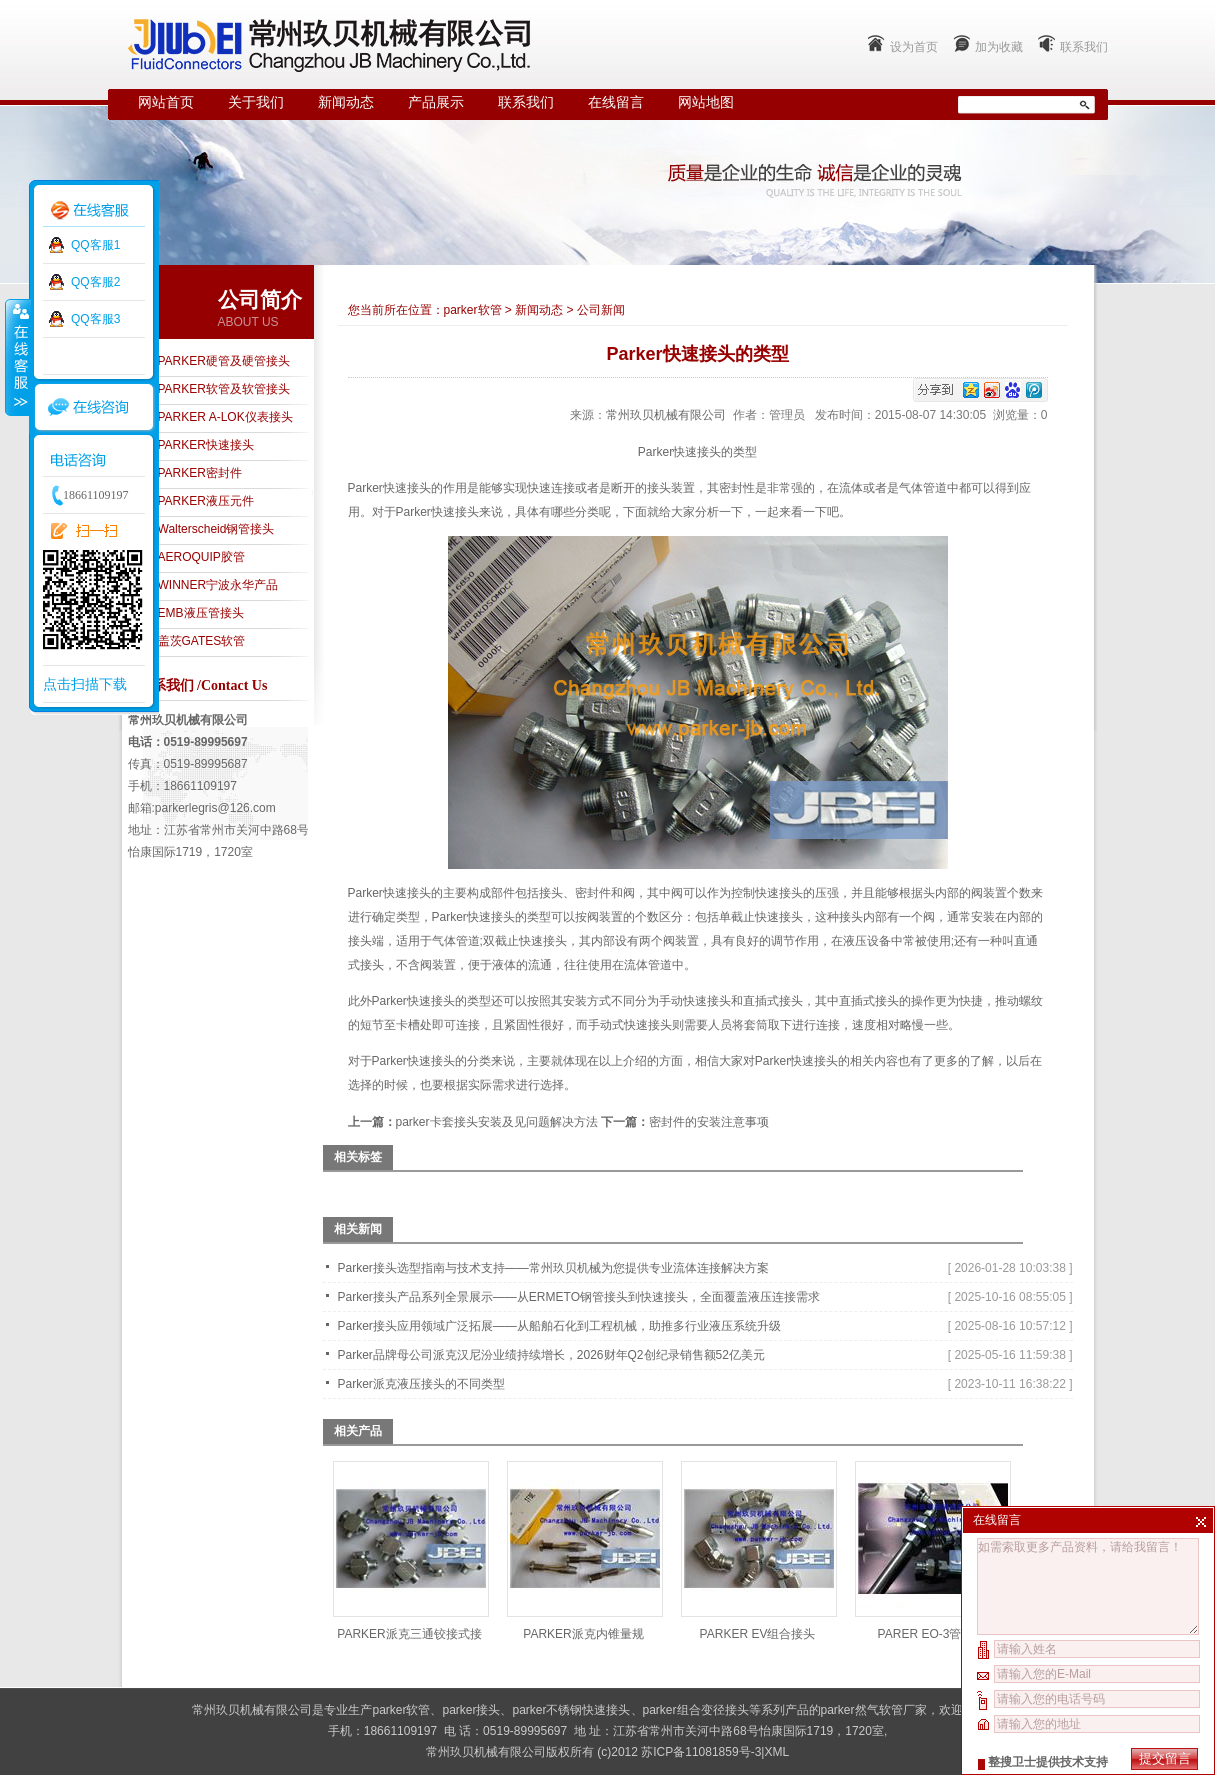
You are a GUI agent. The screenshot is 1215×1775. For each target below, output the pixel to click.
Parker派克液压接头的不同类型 (421, 1384)
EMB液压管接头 (201, 613)
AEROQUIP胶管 (201, 557)
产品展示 (436, 102)
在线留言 (616, 102)
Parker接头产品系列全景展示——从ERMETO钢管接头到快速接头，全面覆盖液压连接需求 (579, 1297)
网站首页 (166, 102)
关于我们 (256, 102)
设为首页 (914, 47)
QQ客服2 (95, 282)
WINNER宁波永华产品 (218, 585)
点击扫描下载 (85, 684)
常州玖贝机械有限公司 (666, 415)
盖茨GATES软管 (202, 641)
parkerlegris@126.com (215, 808)
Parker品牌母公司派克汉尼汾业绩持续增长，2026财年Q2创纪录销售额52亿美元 (551, 1355)
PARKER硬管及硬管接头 (224, 361)
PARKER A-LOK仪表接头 (225, 417)
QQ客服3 (95, 319)
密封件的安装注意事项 (709, 1122)
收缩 (17, 357)
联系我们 (1084, 47)
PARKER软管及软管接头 (224, 389)
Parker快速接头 (437, 512)
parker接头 (471, 1710)
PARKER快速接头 (206, 445)
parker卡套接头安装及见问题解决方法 (497, 1122)
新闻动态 (346, 102)
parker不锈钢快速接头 (571, 1710)
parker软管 (473, 310)
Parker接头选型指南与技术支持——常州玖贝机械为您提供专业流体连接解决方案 (553, 1268)
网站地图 (706, 102)
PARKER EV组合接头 (758, 1634)
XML (776, 1752)
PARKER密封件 (200, 473)
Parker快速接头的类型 (431, 1001)
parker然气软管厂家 (874, 1710)
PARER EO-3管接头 (932, 1634)
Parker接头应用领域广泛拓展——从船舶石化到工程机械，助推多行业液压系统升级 (559, 1326)
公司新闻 (601, 310)
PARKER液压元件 (206, 501)
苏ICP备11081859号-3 (701, 1752)
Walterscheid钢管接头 (216, 529)
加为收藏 (999, 47)
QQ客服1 (95, 245)
